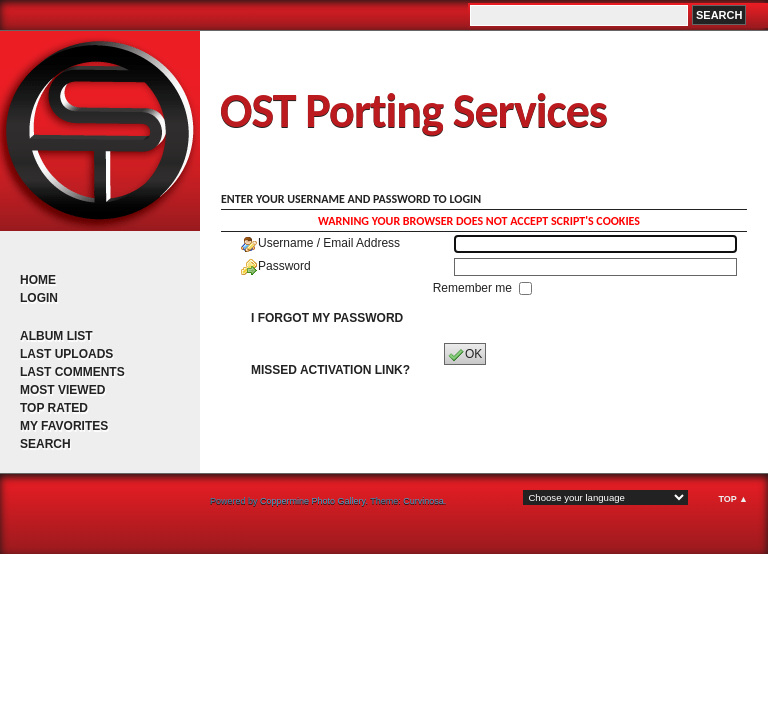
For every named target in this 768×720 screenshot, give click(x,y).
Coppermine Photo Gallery (312, 501)
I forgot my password (327, 318)
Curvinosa (423, 501)
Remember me (474, 288)
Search (45, 444)
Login (39, 298)
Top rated (54, 408)
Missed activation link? (330, 370)
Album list (56, 336)
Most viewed (62, 390)
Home (38, 280)
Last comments (72, 372)
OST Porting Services (413, 110)
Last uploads (66, 354)
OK (465, 355)
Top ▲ (733, 499)
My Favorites (64, 426)
